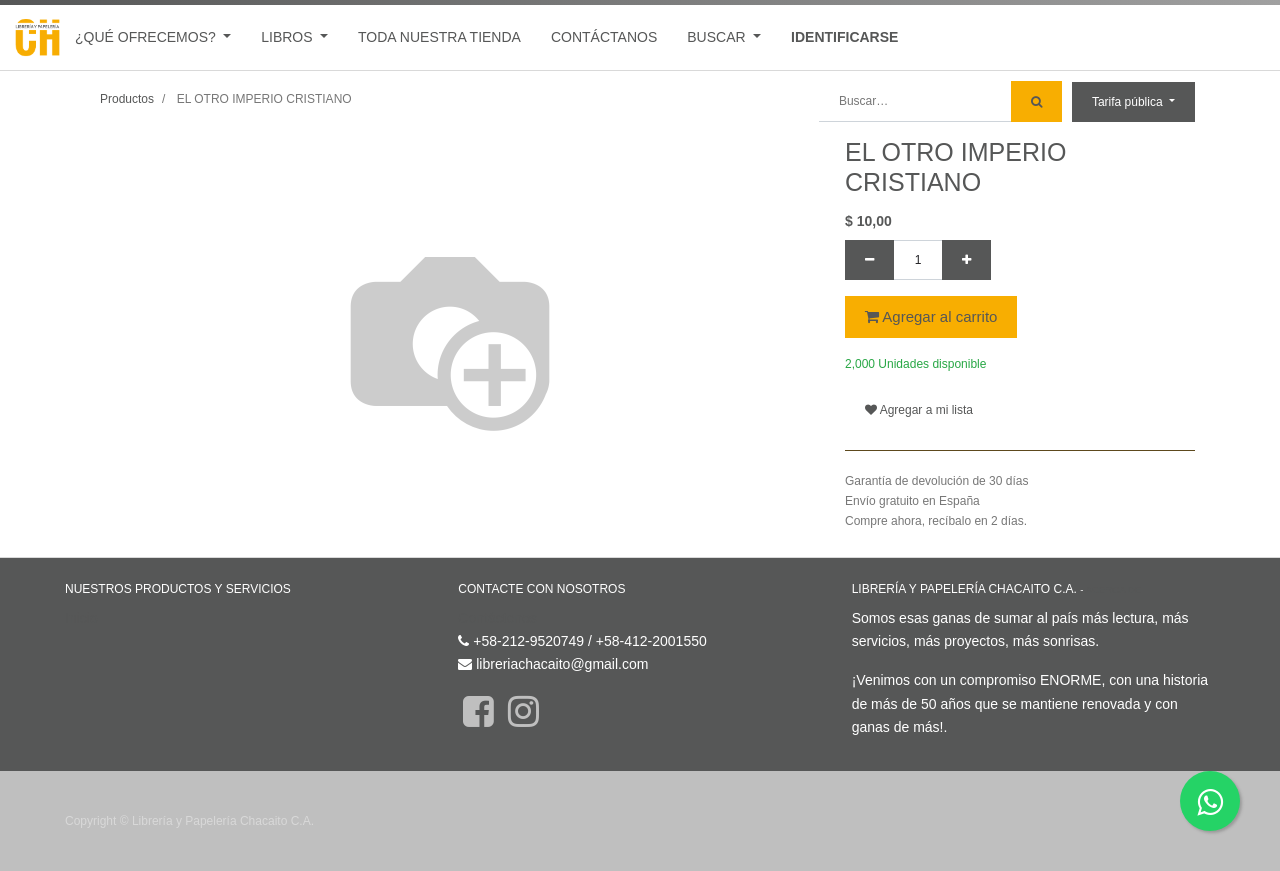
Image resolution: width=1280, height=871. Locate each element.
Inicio (81, 618)
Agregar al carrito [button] (931, 316)
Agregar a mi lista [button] (919, 410)
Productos (127, 99)
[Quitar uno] (869, 260)
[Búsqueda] (1036, 101)
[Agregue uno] (966, 260)
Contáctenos (497, 618)
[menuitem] (439, 37)
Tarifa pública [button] (1129, 102)
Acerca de (1113, 589)
